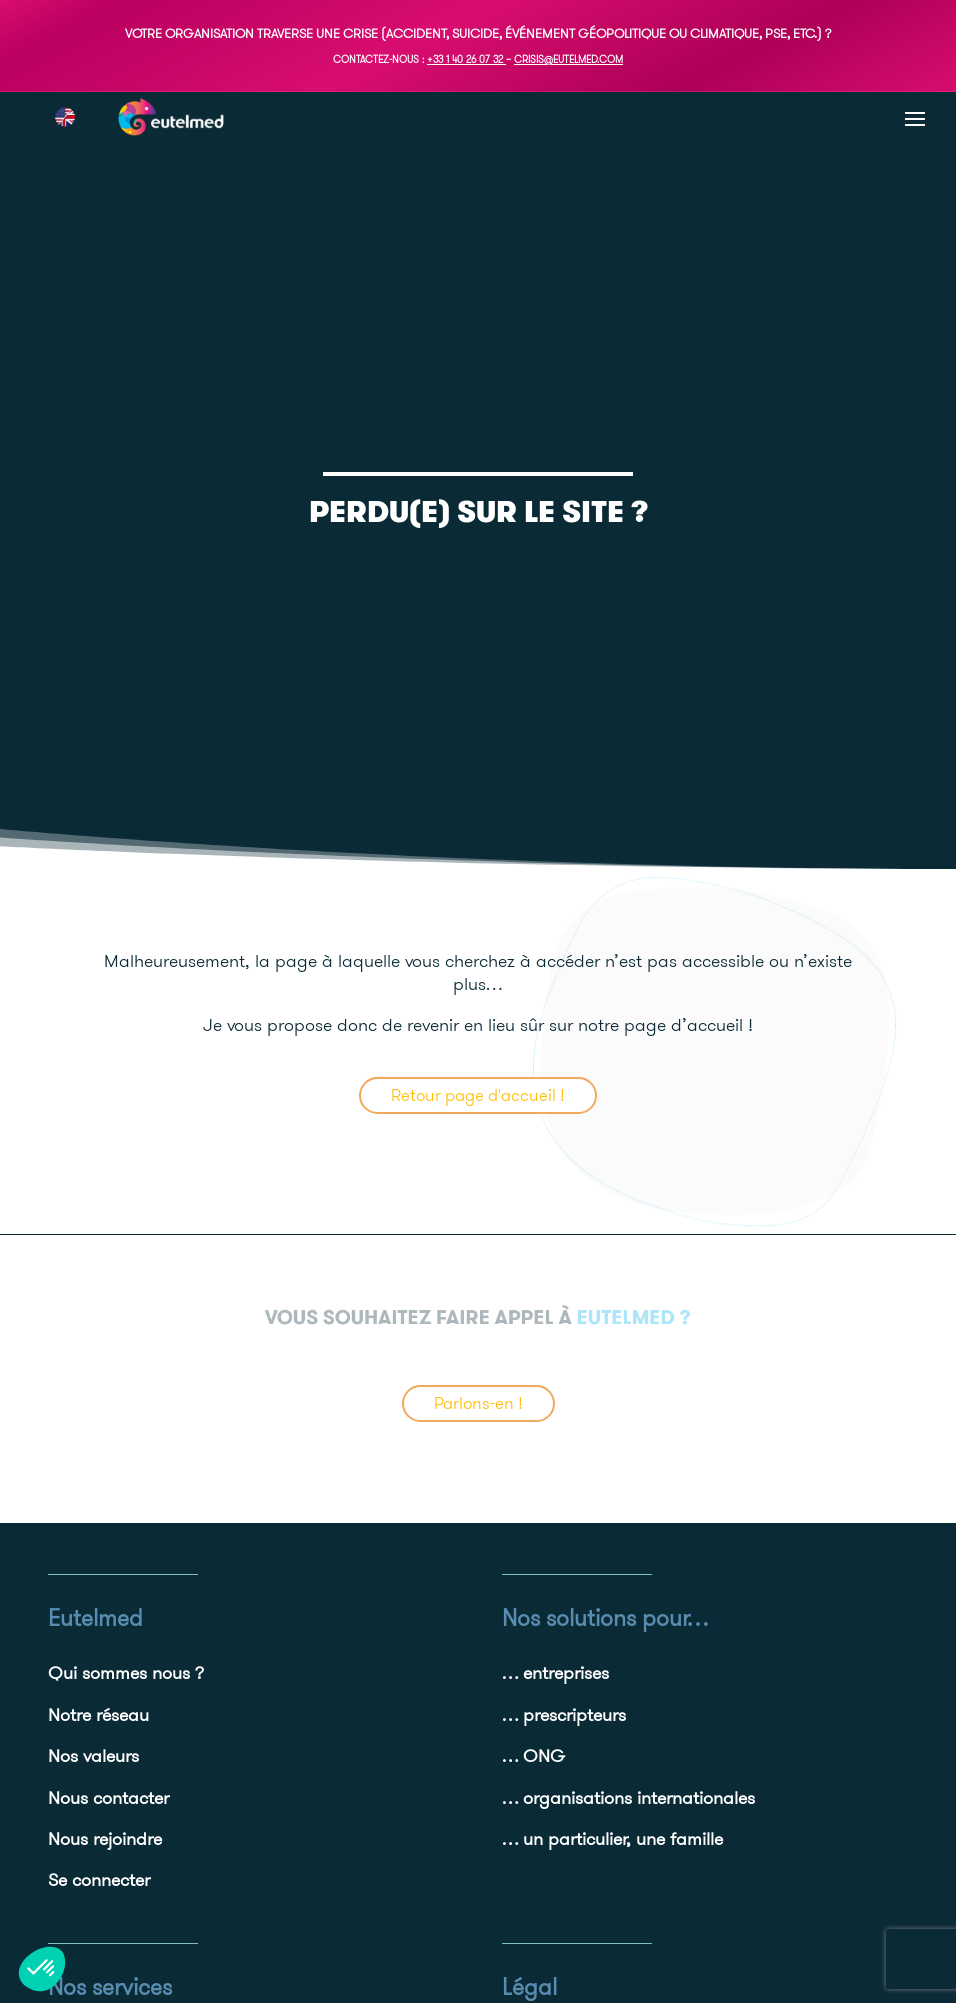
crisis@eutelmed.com (568, 59)
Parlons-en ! (478, 1403)
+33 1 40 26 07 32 (465, 59)
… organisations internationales (628, 1797)
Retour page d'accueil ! (478, 1095)
